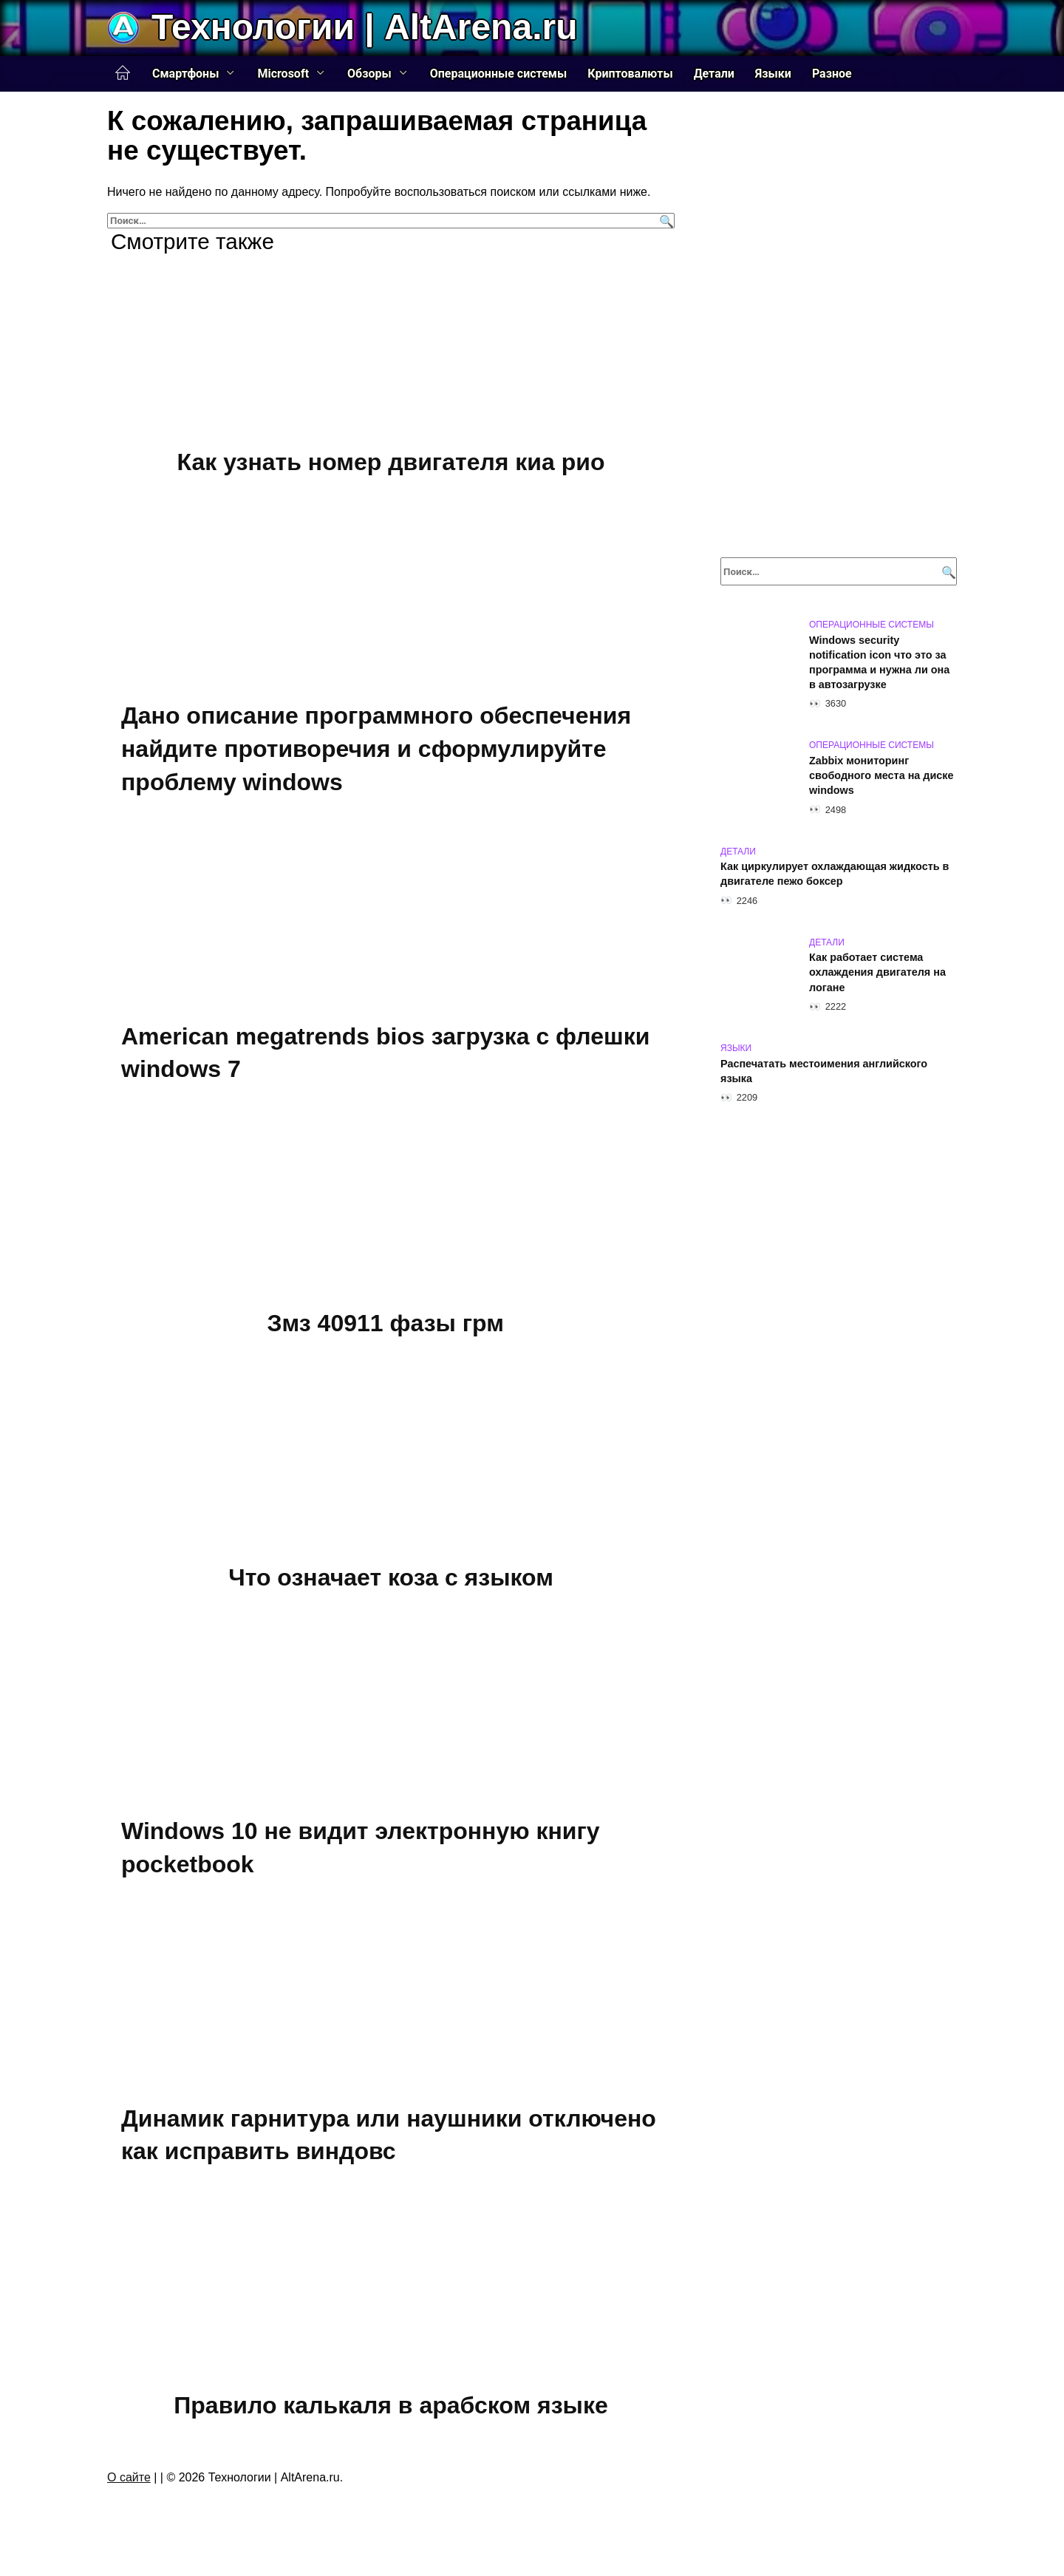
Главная (122, 73)
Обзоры (369, 74)
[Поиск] (665, 220)
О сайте (129, 2477)
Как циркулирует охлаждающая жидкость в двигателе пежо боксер (834, 874)
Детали (714, 74)
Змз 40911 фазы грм (385, 1323)
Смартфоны (185, 74)
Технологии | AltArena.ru (364, 27)
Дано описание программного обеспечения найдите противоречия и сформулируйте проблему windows (376, 749)
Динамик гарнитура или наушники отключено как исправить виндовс (388, 2135)
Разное (832, 74)
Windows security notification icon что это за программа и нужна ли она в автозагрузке (879, 662)
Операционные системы (498, 74)
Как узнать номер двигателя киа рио (391, 462)
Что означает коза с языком (390, 1577)
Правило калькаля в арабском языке (390, 2405)
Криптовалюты (629, 74)
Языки (773, 74)
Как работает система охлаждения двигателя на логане (877, 972)
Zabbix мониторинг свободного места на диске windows (881, 775)
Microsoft (283, 74)
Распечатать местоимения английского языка (823, 1071)
